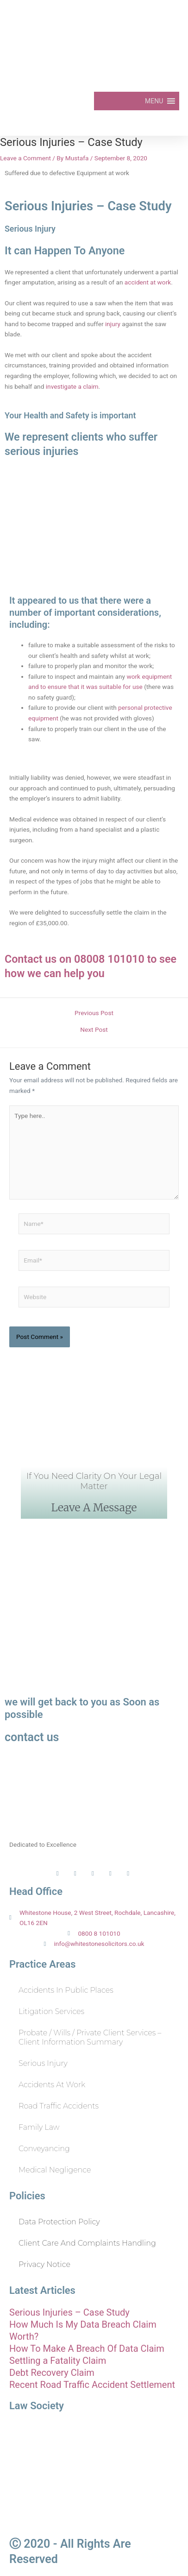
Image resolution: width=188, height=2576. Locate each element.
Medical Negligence (55, 2170)
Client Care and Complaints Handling (87, 2243)
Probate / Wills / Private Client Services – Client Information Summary (90, 2037)
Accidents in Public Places (66, 1990)
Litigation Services (51, 2011)
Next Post (94, 1030)
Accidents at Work (52, 2084)
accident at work (148, 282)
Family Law (39, 2127)
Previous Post (94, 1013)
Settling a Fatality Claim (57, 2360)
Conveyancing (44, 2148)
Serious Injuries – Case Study (69, 2312)
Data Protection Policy (59, 2221)
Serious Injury (43, 2063)
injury (112, 324)
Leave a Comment (25, 158)
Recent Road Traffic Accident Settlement (92, 2384)
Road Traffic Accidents (59, 2106)
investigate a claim (72, 386)
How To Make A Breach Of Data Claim (86, 2348)
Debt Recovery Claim (51, 2372)
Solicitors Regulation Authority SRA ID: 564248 (94, 2511)
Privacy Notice (44, 2264)
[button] (154, 101)
